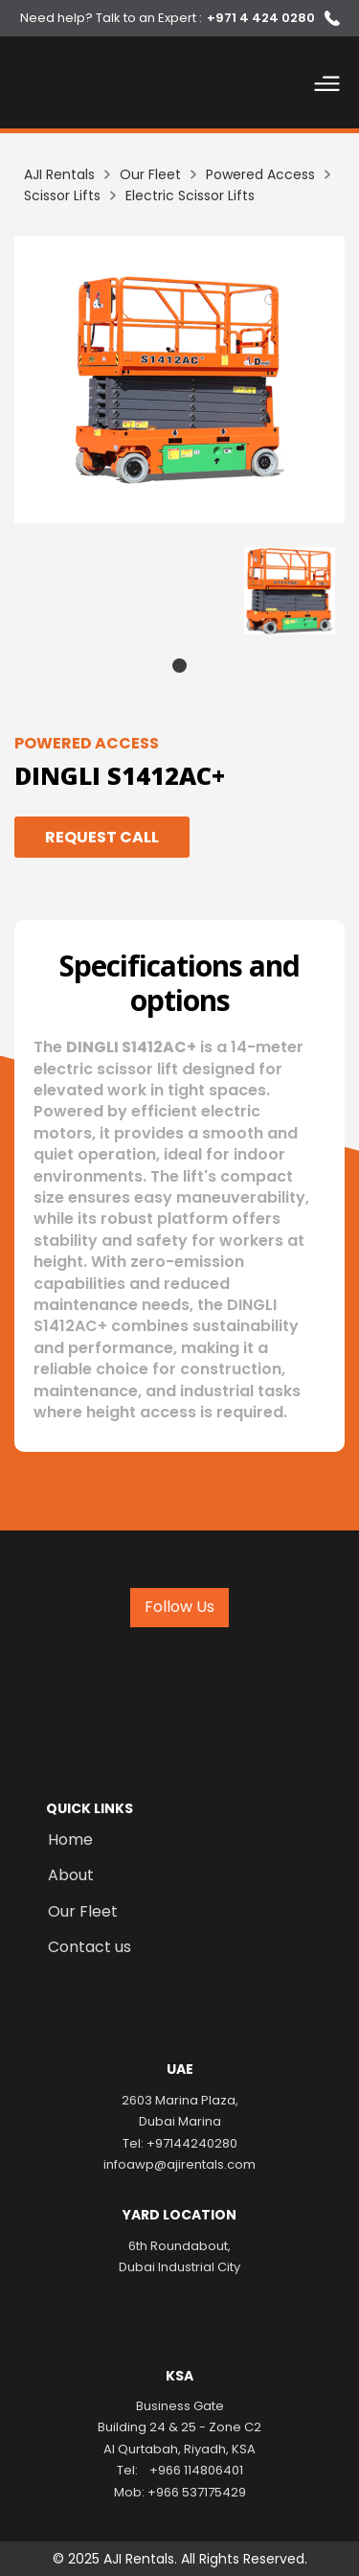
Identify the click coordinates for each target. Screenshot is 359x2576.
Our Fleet (83, 1911)
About (71, 1875)
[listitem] (179, 379)
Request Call (102, 837)
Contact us (89, 1947)
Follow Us (179, 1607)
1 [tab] (179, 665)
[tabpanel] (290, 590)
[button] (327, 87)
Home (70, 1840)
